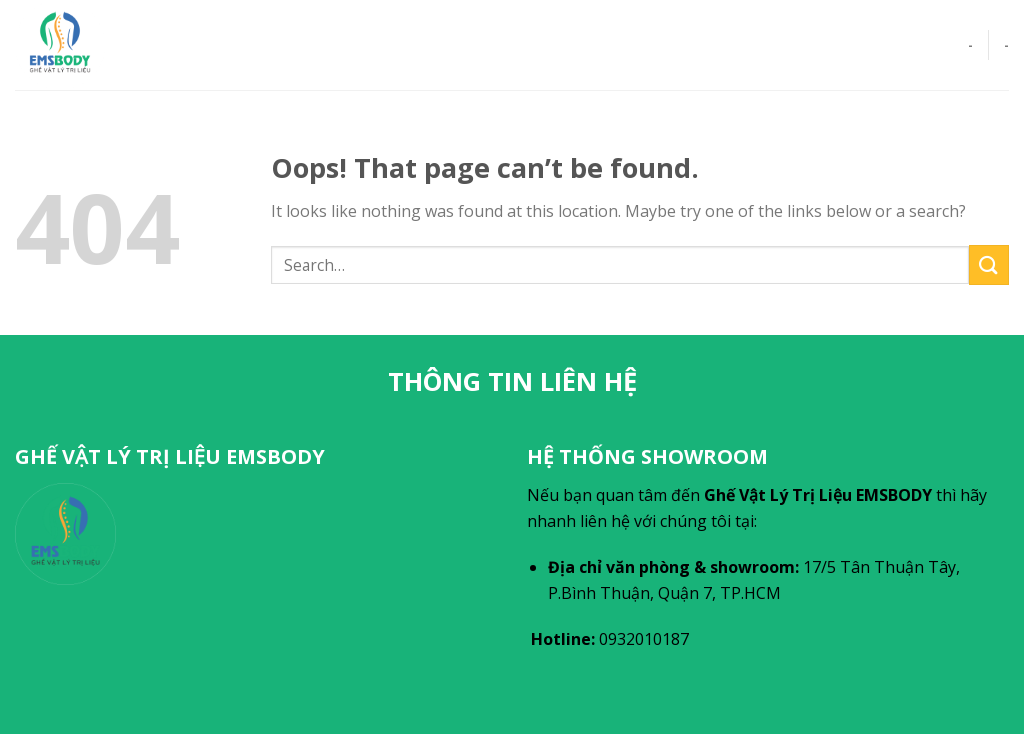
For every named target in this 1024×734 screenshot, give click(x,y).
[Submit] (989, 264)
